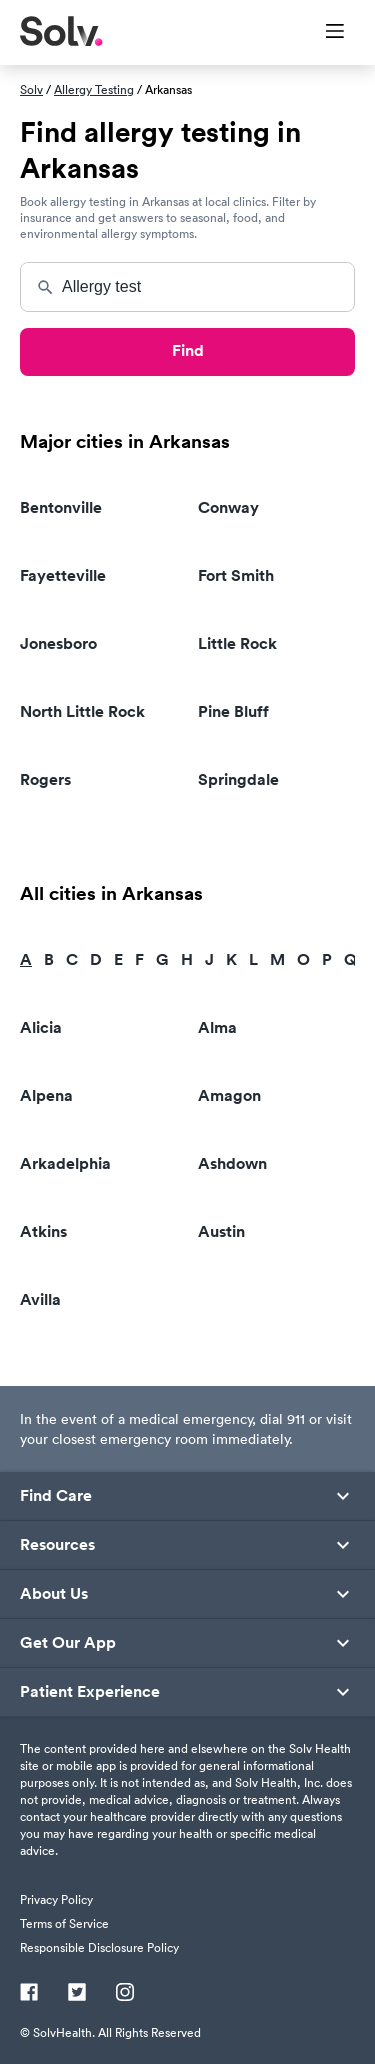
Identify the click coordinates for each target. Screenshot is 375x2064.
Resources (57, 1545)
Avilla (40, 1299)
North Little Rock (82, 711)
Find (188, 350)
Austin (221, 1231)
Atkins (43, 1231)
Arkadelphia (65, 1163)
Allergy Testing (94, 89)
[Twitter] (77, 1994)
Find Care (56, 1496)
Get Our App (68, 1643)
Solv (31, 89)
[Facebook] (29, 1994)
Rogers (45, 779)
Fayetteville (63, 575)
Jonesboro (58, 643)
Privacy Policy (56, 1899)
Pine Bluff (233, 711)
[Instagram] (125, 1994)
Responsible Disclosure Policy (99, 1947)
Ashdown (232, 1163)
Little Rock (237, 643)
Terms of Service (64, 1923)
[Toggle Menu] (322, 33)
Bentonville (61, 507)
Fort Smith (236, 575)
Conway (228, 507)
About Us (54, 1594)
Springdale (238, 779)
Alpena (46, 1095)
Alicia (41, 1027)
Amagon (229, 1095)
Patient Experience (90, 1692)
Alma (217, 1027)
